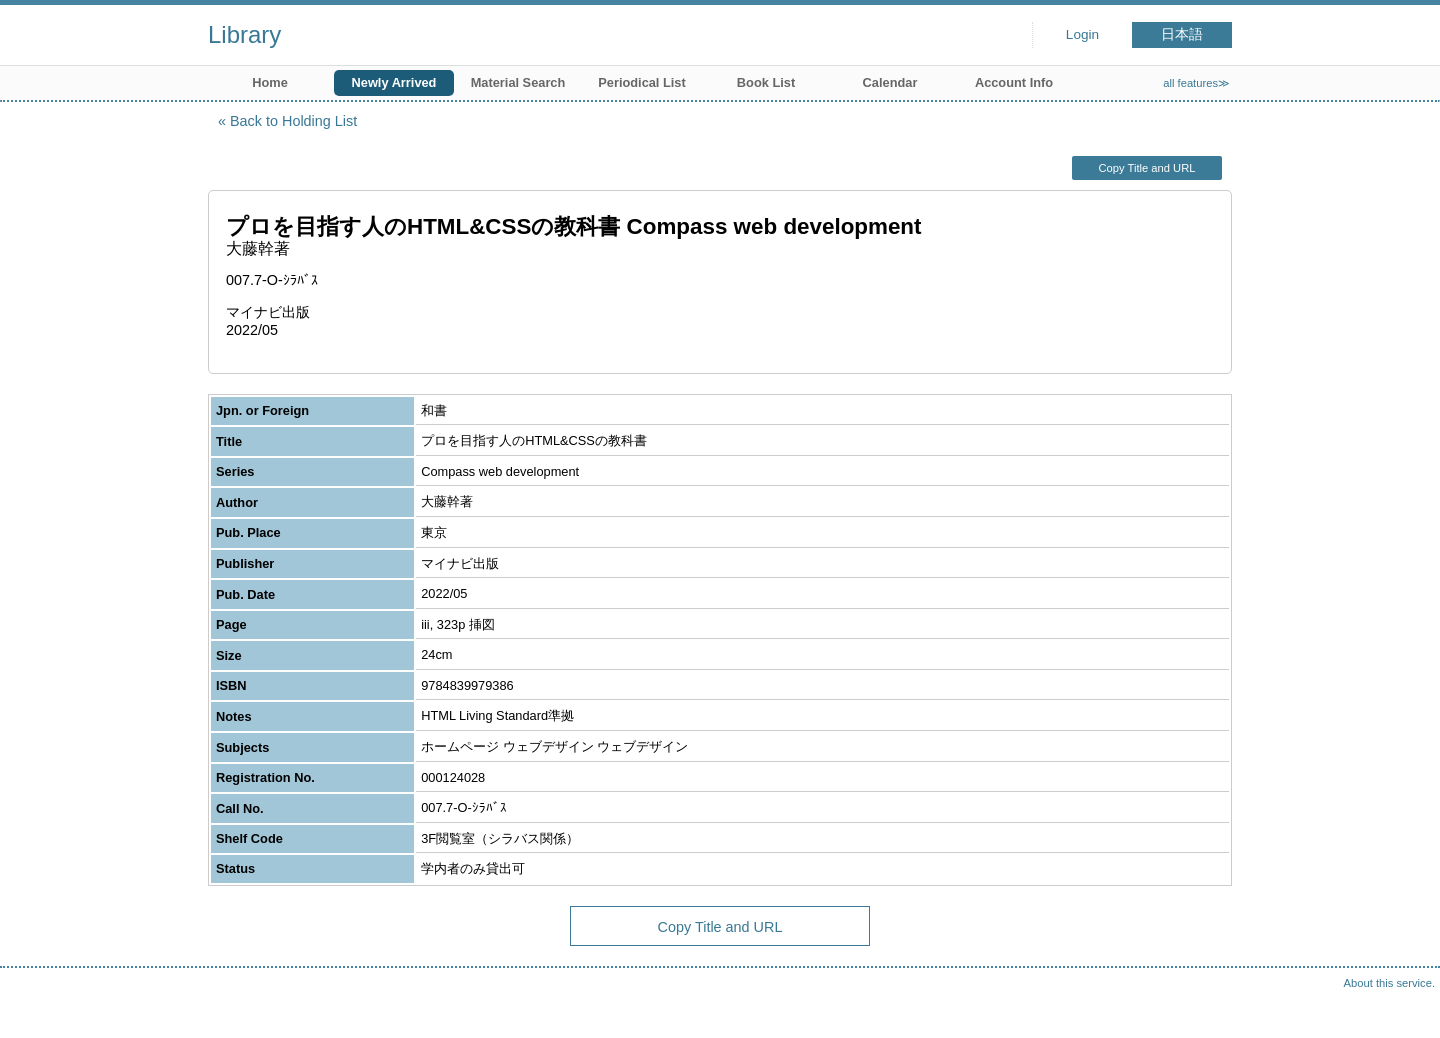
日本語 (1182, 34)
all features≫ (1196, 83)
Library (244, 34)
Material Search (518, 82)
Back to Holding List (293, 121)
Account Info (1014, 82)
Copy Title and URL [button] (1146, 168)
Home (270, 82)
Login (1082, 34)
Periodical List (641, 82)
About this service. (1389, 983)
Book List (766, 82)
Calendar (890, 82)
